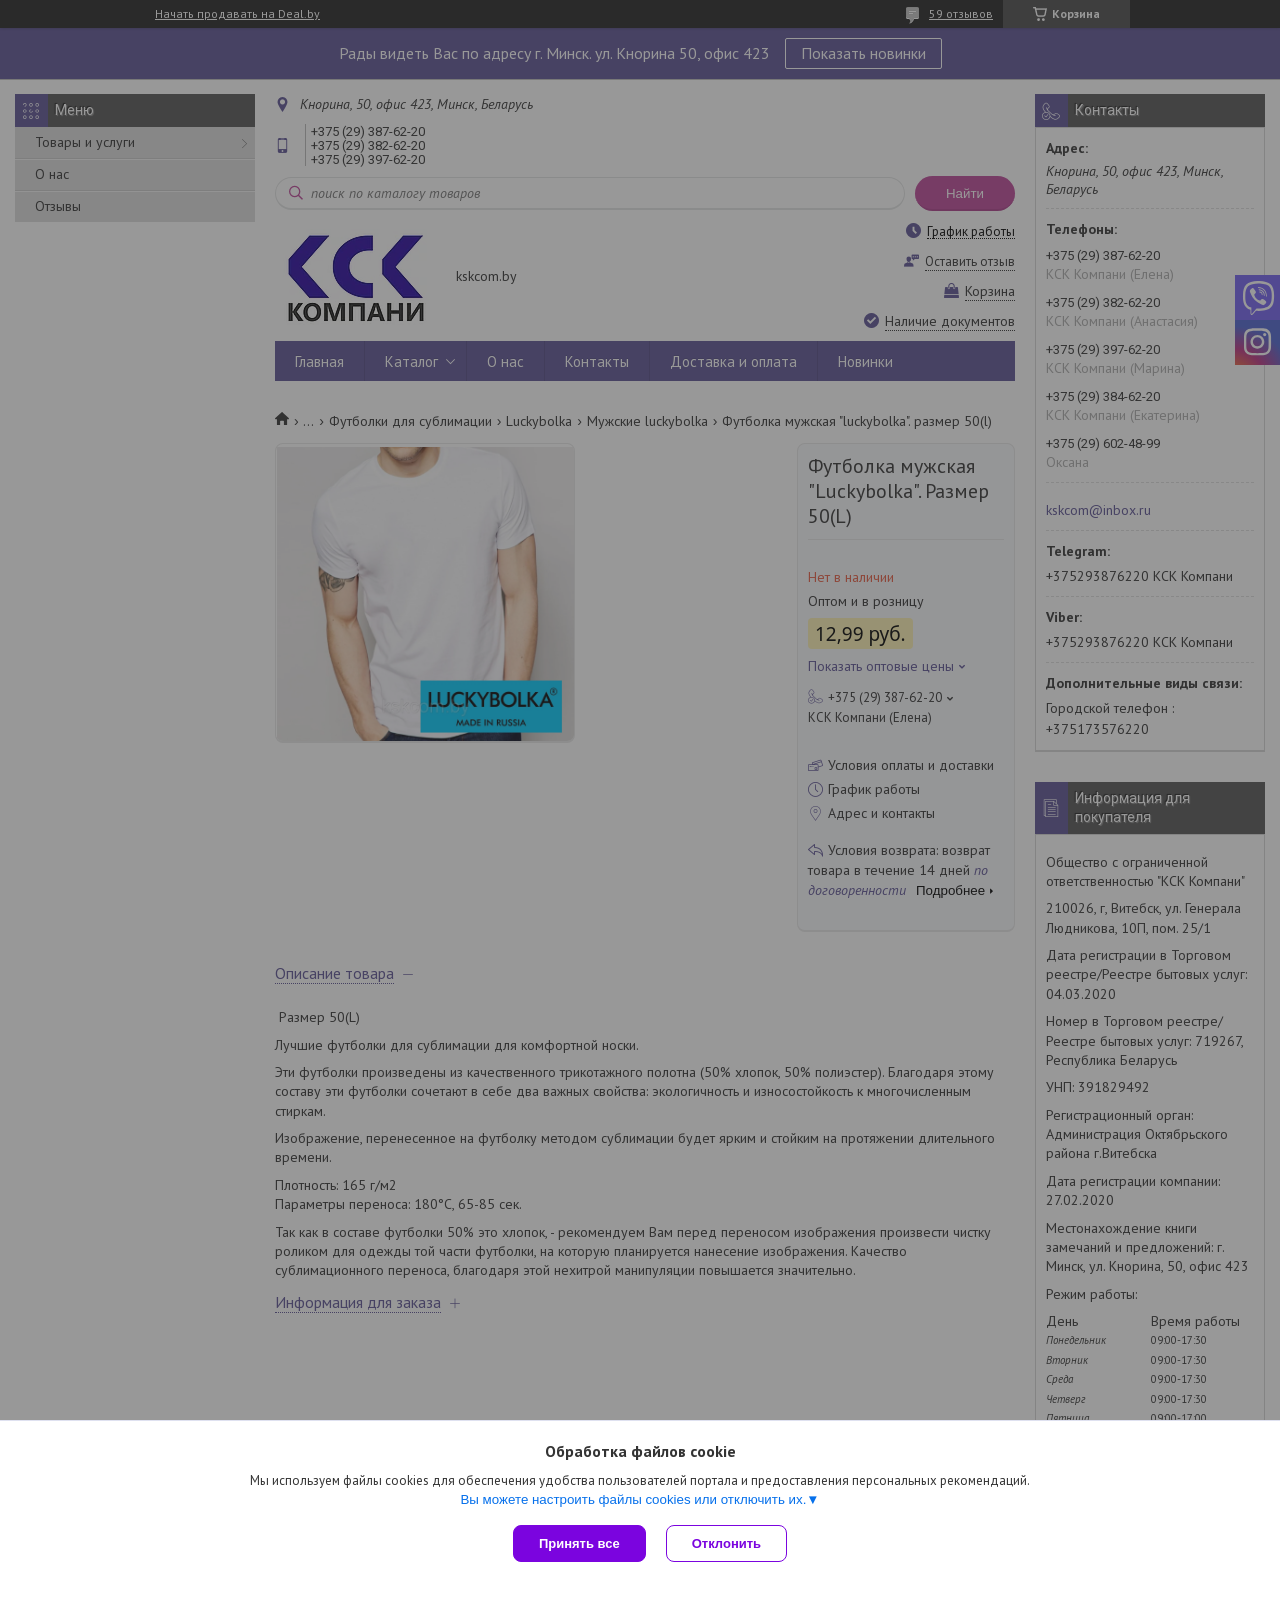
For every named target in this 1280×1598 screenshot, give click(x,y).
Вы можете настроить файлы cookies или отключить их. (633, 1499)
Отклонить (726, 1543)
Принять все (579, 1543)
